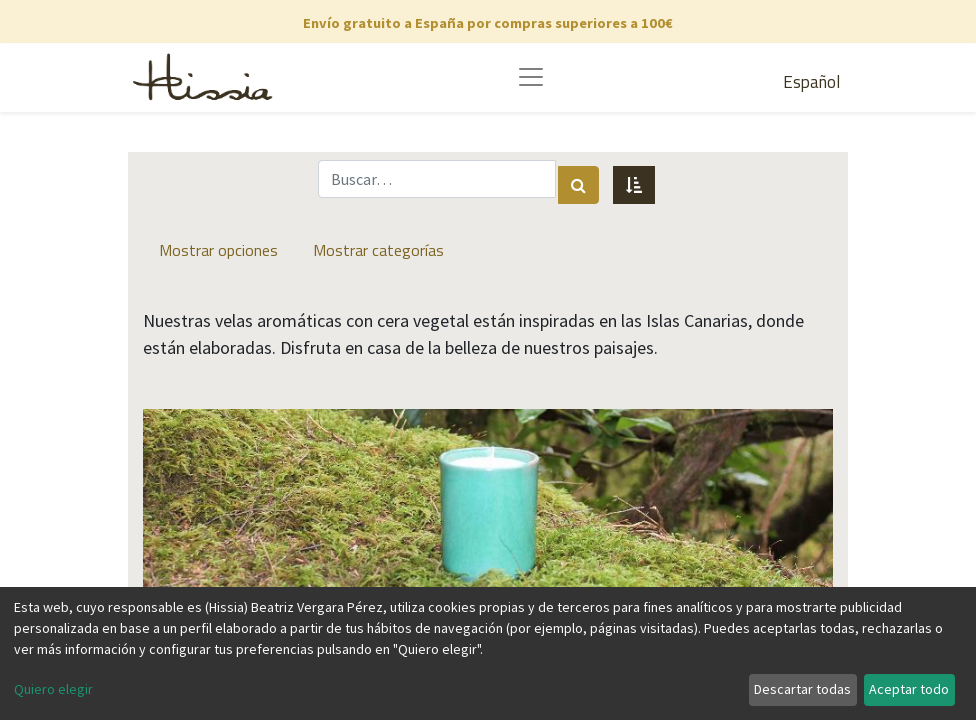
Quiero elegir (53, 689)
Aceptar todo (909, 689)
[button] (634, 185)
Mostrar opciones (218, 250)
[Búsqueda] (578, 185)
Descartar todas (802, 689)
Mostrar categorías (378, 250)
